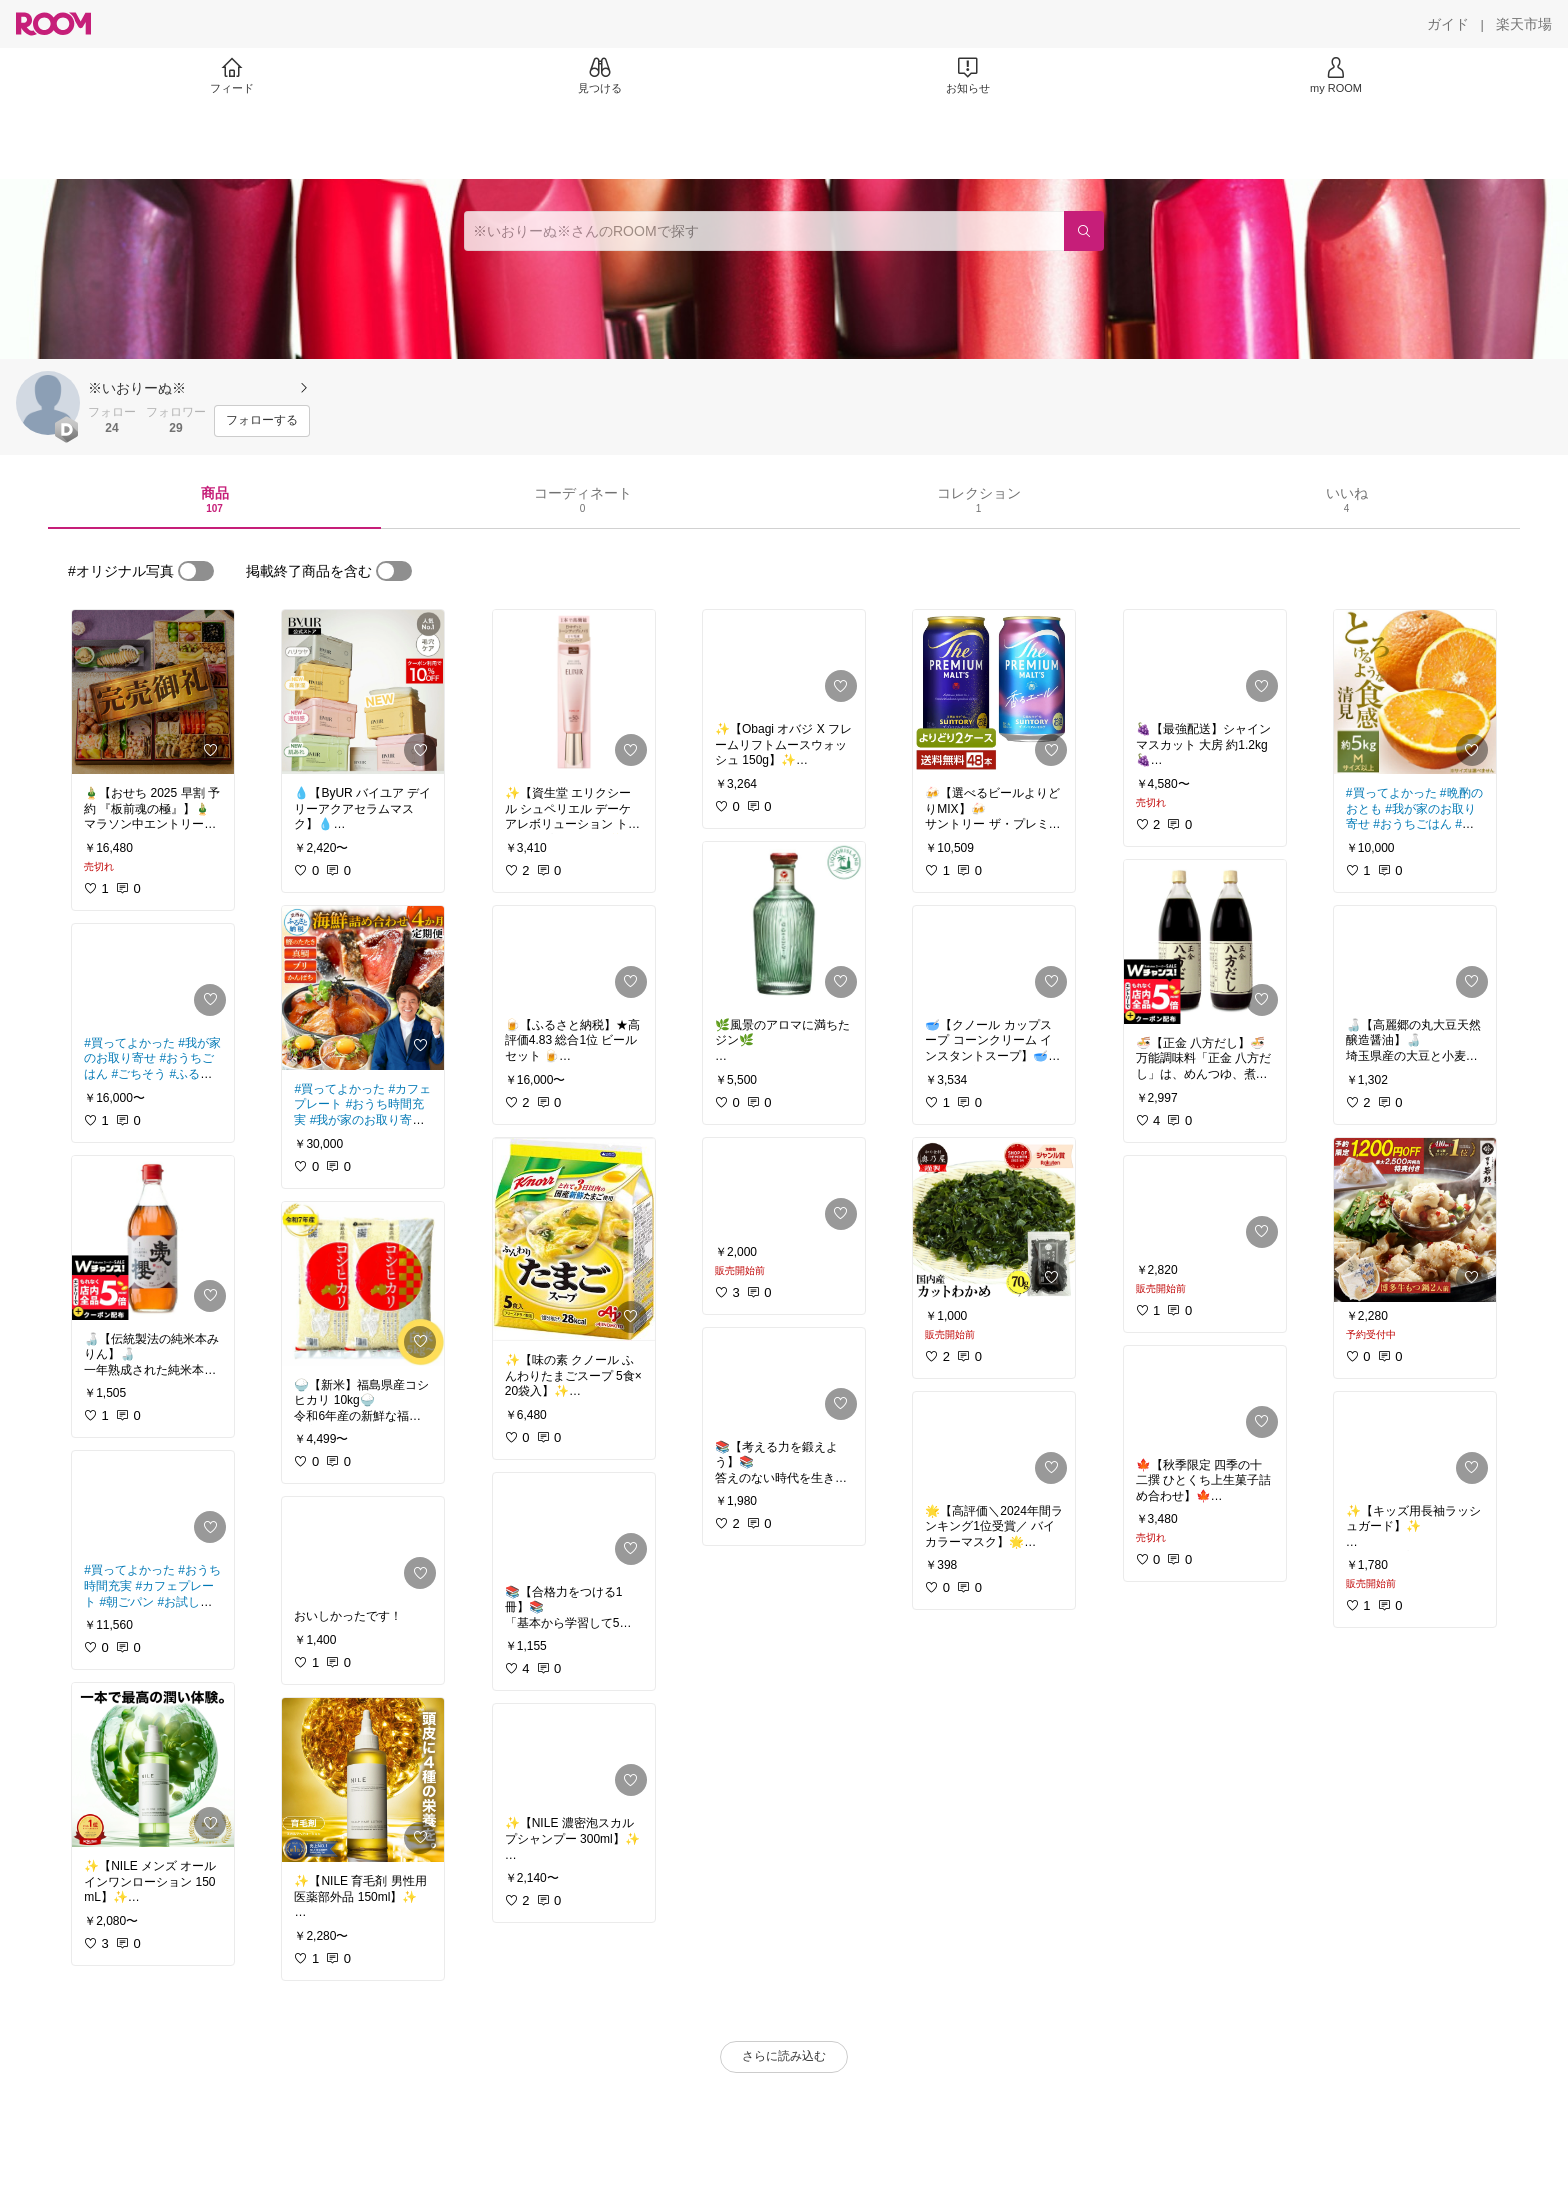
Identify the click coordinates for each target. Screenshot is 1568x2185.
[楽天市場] (1524, 24)
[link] (153, 692)
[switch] (196, 571)
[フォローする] (262, 421)
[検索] (1084, 231)
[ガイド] (1448, 24)
